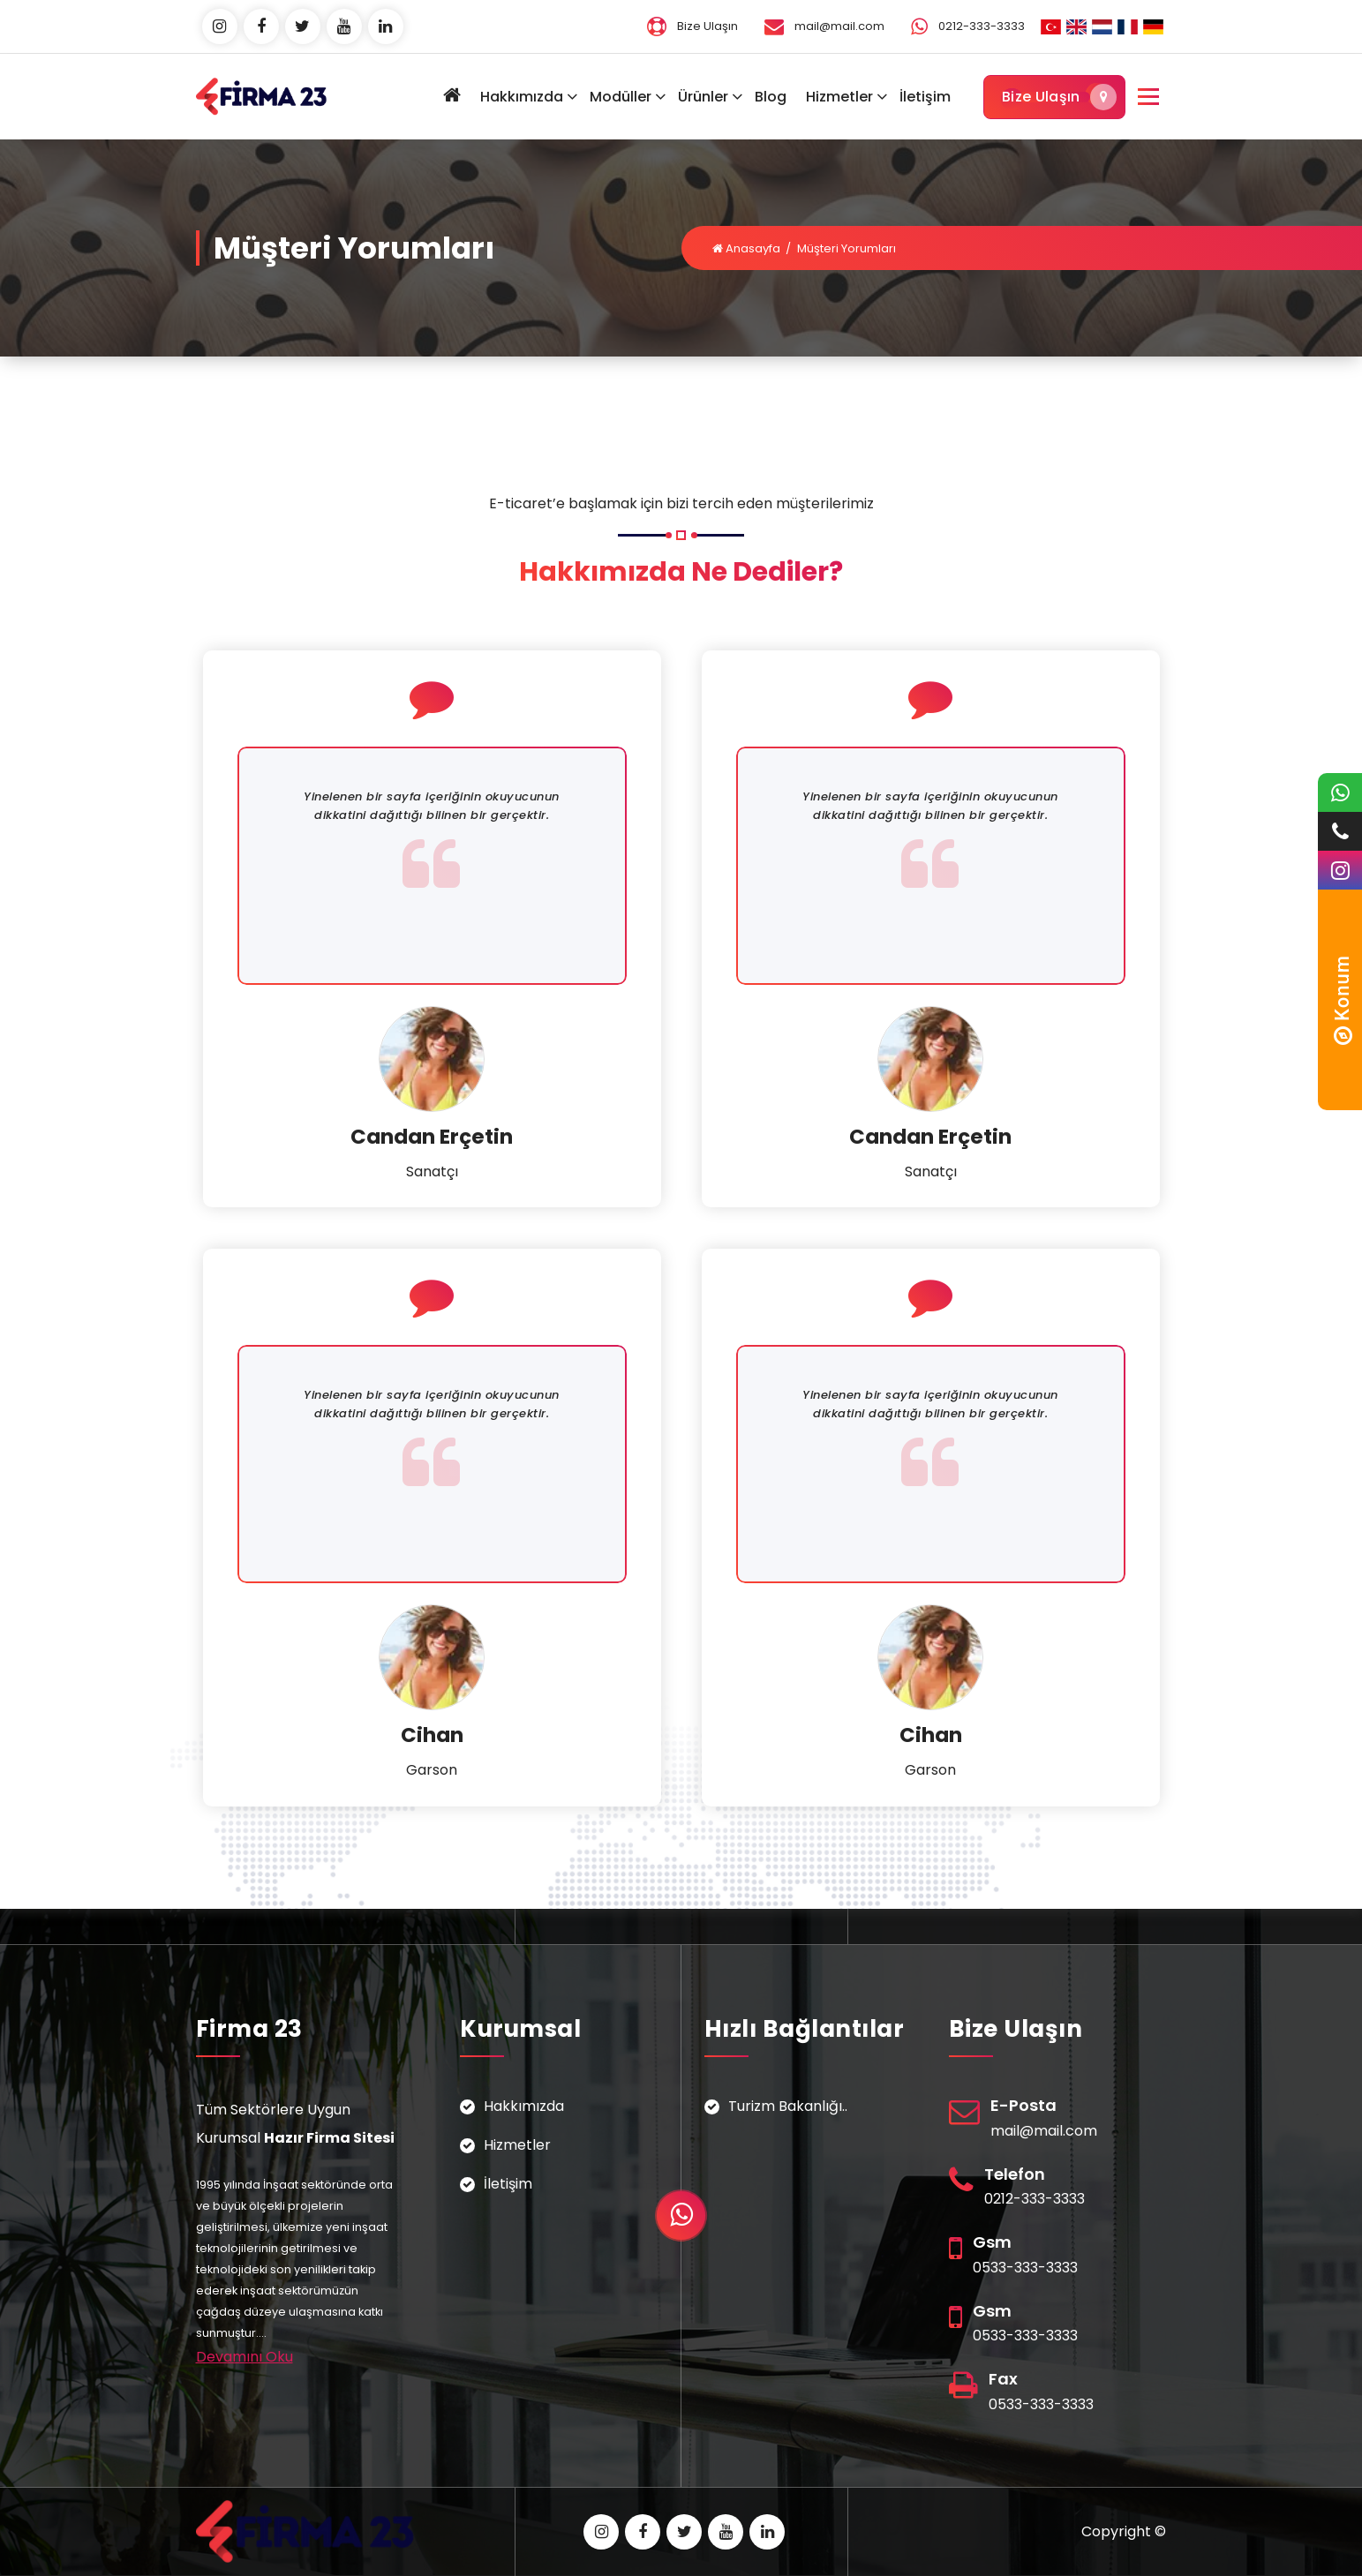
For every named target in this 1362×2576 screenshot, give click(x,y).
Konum (1342, 1000)
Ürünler (703, 96)
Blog (770, 96)
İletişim (925, 96)
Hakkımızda (521, 96)
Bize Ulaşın (1054, 97)
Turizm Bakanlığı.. (787, 2106)
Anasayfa (746, 248)
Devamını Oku (244, 2357)
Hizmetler (839, 96)
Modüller (620, 96)
